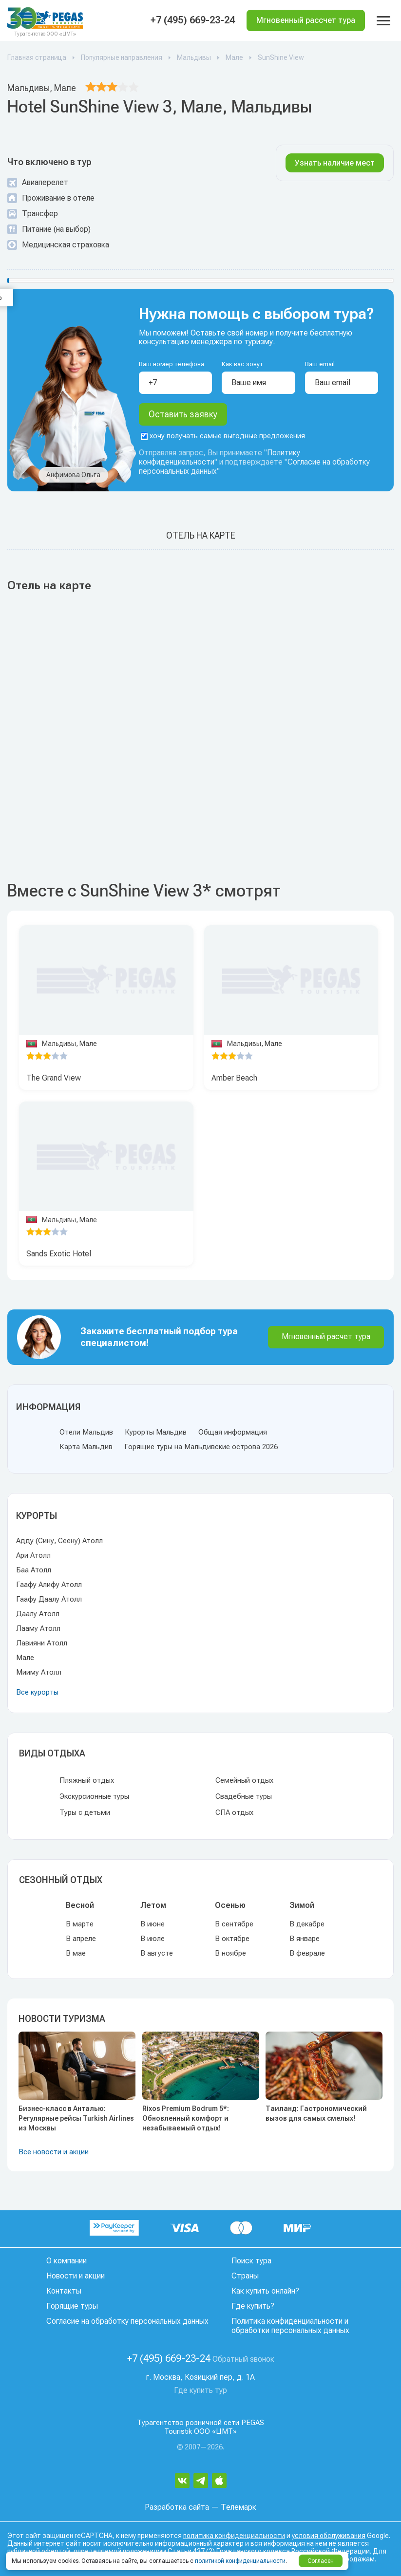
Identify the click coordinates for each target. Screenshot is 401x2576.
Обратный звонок (243, 2359)
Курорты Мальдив (156, 1432)
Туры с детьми (84, 1812)
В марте (80, 1924)
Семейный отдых (244, 1780)
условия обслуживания (328, 2535)
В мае (76, 1953)
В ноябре (230, 1953)
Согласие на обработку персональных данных (127, 2321)
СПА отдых (234, 1812)
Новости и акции (75, 2275)
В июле (152, 1938)
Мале (25, 1657)
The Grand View (53, 1078)
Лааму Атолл (38, 1628)
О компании (66, 2260)
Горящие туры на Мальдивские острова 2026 (201, 1446)
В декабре (307, 1924)
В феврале (307, 1953)
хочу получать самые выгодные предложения (223, 436)
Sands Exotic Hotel (58, 1253)
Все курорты (37, 1692)
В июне (152, 1924)
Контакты (63, 2291)
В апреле (81, 1938)
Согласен (320, 2560)
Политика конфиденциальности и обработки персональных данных (290, 2325)
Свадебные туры (243, 1796)
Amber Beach (234, 1078)
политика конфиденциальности (234, 2535)
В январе (304, 1938)
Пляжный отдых (86, 1780)
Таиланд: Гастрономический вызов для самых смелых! (316, 2113)
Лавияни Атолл (41, 1643)
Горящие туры (72, 2306)
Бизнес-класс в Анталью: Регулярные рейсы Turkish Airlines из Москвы (76, 2118)
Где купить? (252, 2306)
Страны (245, 2275)
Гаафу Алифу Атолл (49, 1584)
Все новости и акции (54, 2151)
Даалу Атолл (37, 1613)
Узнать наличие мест (335, 163)
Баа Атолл (33, 1570)
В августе (156, 1953)
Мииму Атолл (38, 1672)
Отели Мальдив (86, 1432)
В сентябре (234, 1924)
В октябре (232, 1938)
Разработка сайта (177, 2507)
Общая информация (232, 1432)
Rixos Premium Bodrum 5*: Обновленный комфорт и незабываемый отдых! (185, 2118)
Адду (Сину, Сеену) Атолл (59, 1540)
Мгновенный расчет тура (326, 1336)
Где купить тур (200, 2390)
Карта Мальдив (86, 1446)
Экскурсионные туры (94, 1796)
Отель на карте (200, 536)
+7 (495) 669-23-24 (193, 20)
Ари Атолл (33, 1555)
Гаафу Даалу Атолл (49, 1599)
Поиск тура (251, 2260)
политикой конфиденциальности (240, 2560)
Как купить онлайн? (265, 2291)
